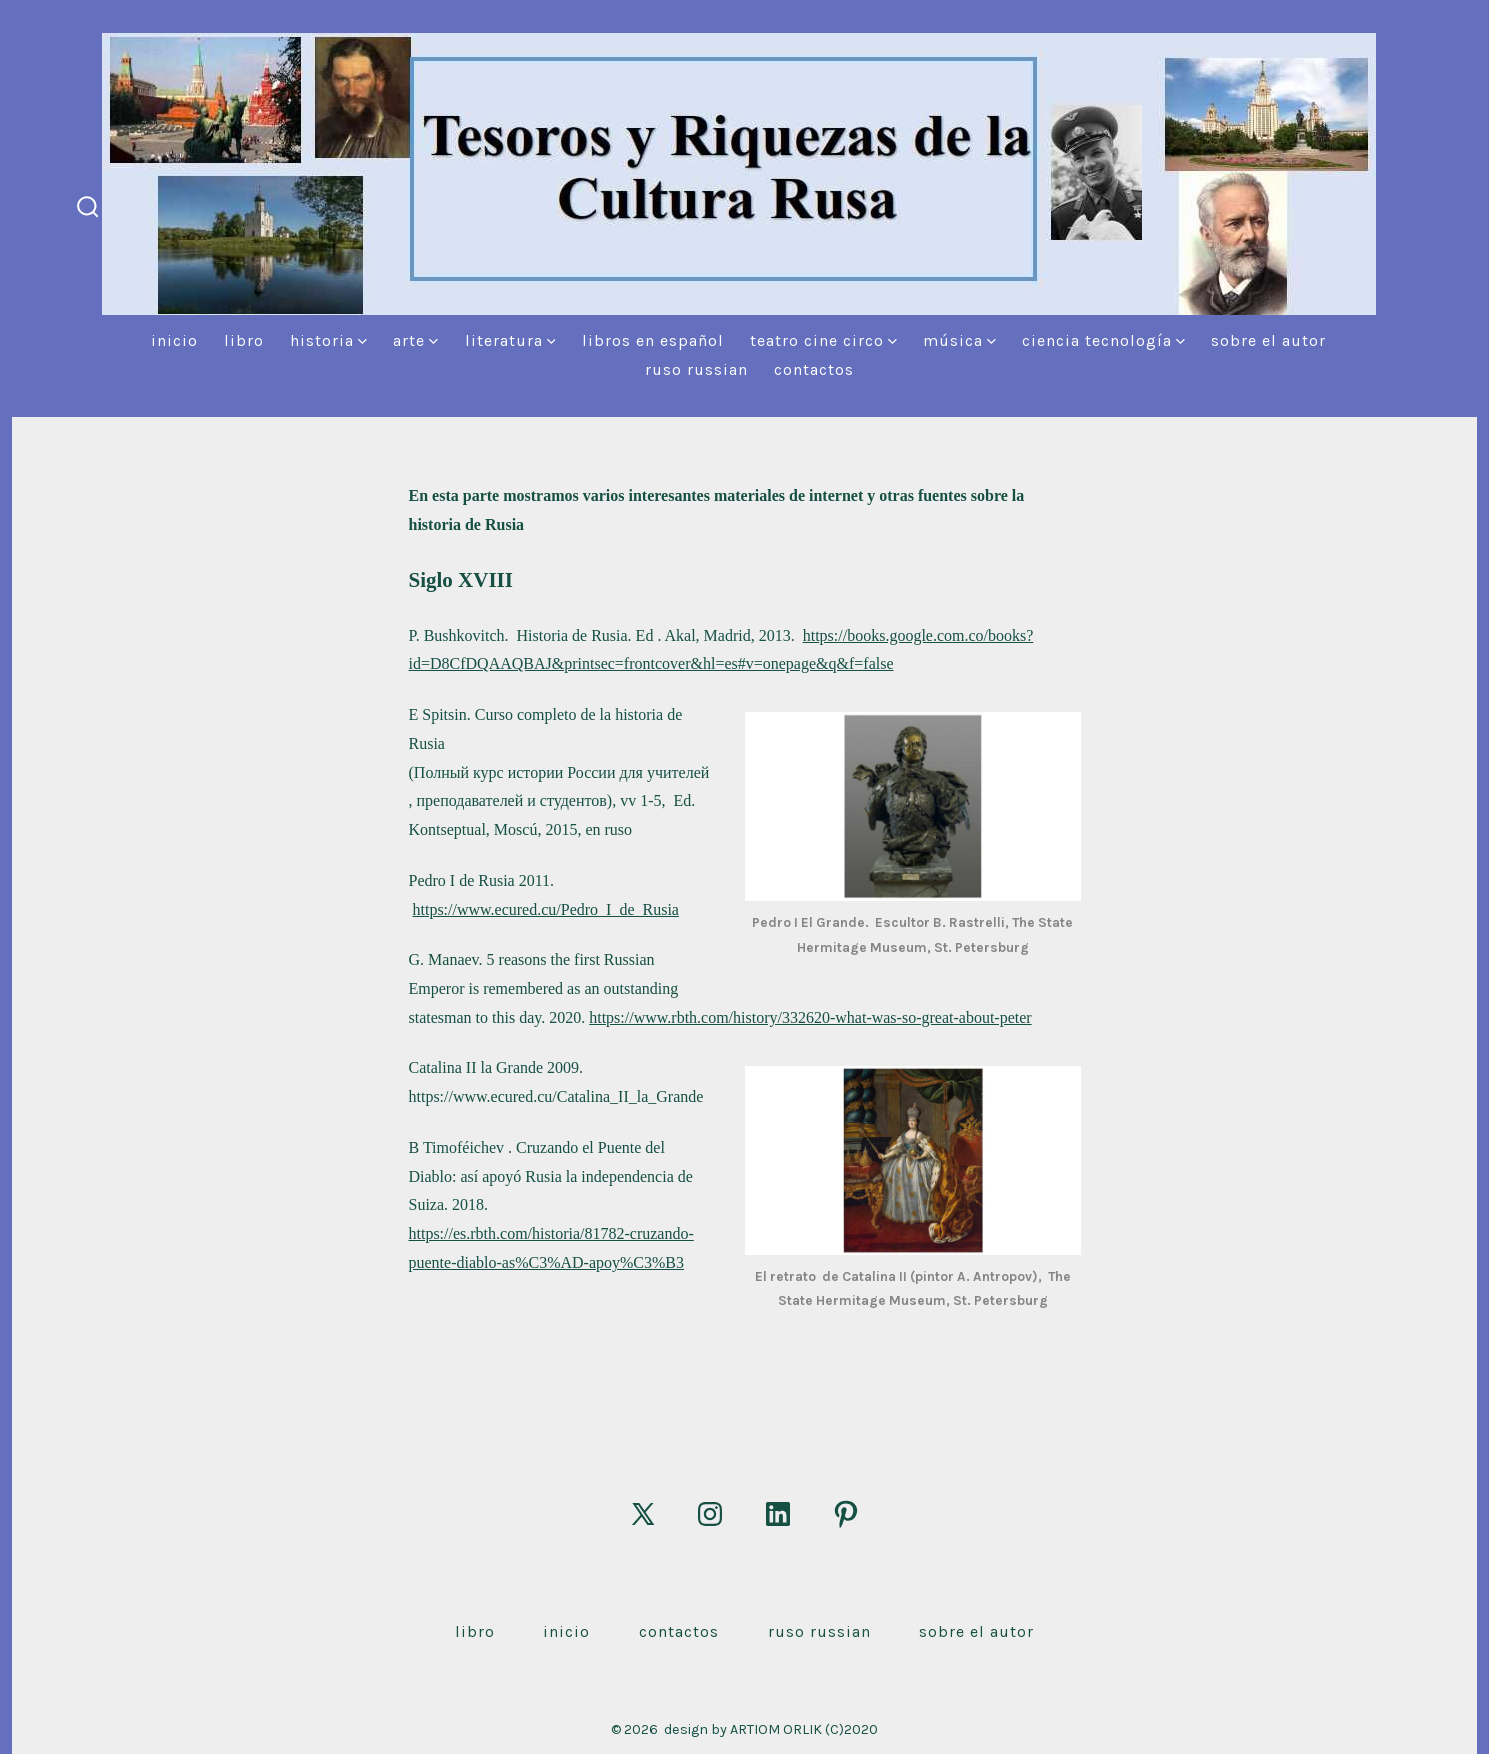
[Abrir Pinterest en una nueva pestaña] (846, 1514)
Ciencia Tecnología (1103, 340)
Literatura (510, 340)
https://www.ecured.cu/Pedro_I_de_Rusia (546, 909)
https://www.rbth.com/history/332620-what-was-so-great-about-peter (810, 1017)
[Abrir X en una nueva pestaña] (643, 1514)
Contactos (814, 369)
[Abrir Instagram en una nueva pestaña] (710, 1514)
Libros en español (653, 340)
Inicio (174, 340)
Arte (415, 340)
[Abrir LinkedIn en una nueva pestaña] (778, 1514)
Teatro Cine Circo (823, 340)
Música (959, 340)
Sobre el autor (1268, 340)
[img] (362, 341)
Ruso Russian (696, 369)
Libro (244, 340)
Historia (328, 340)
